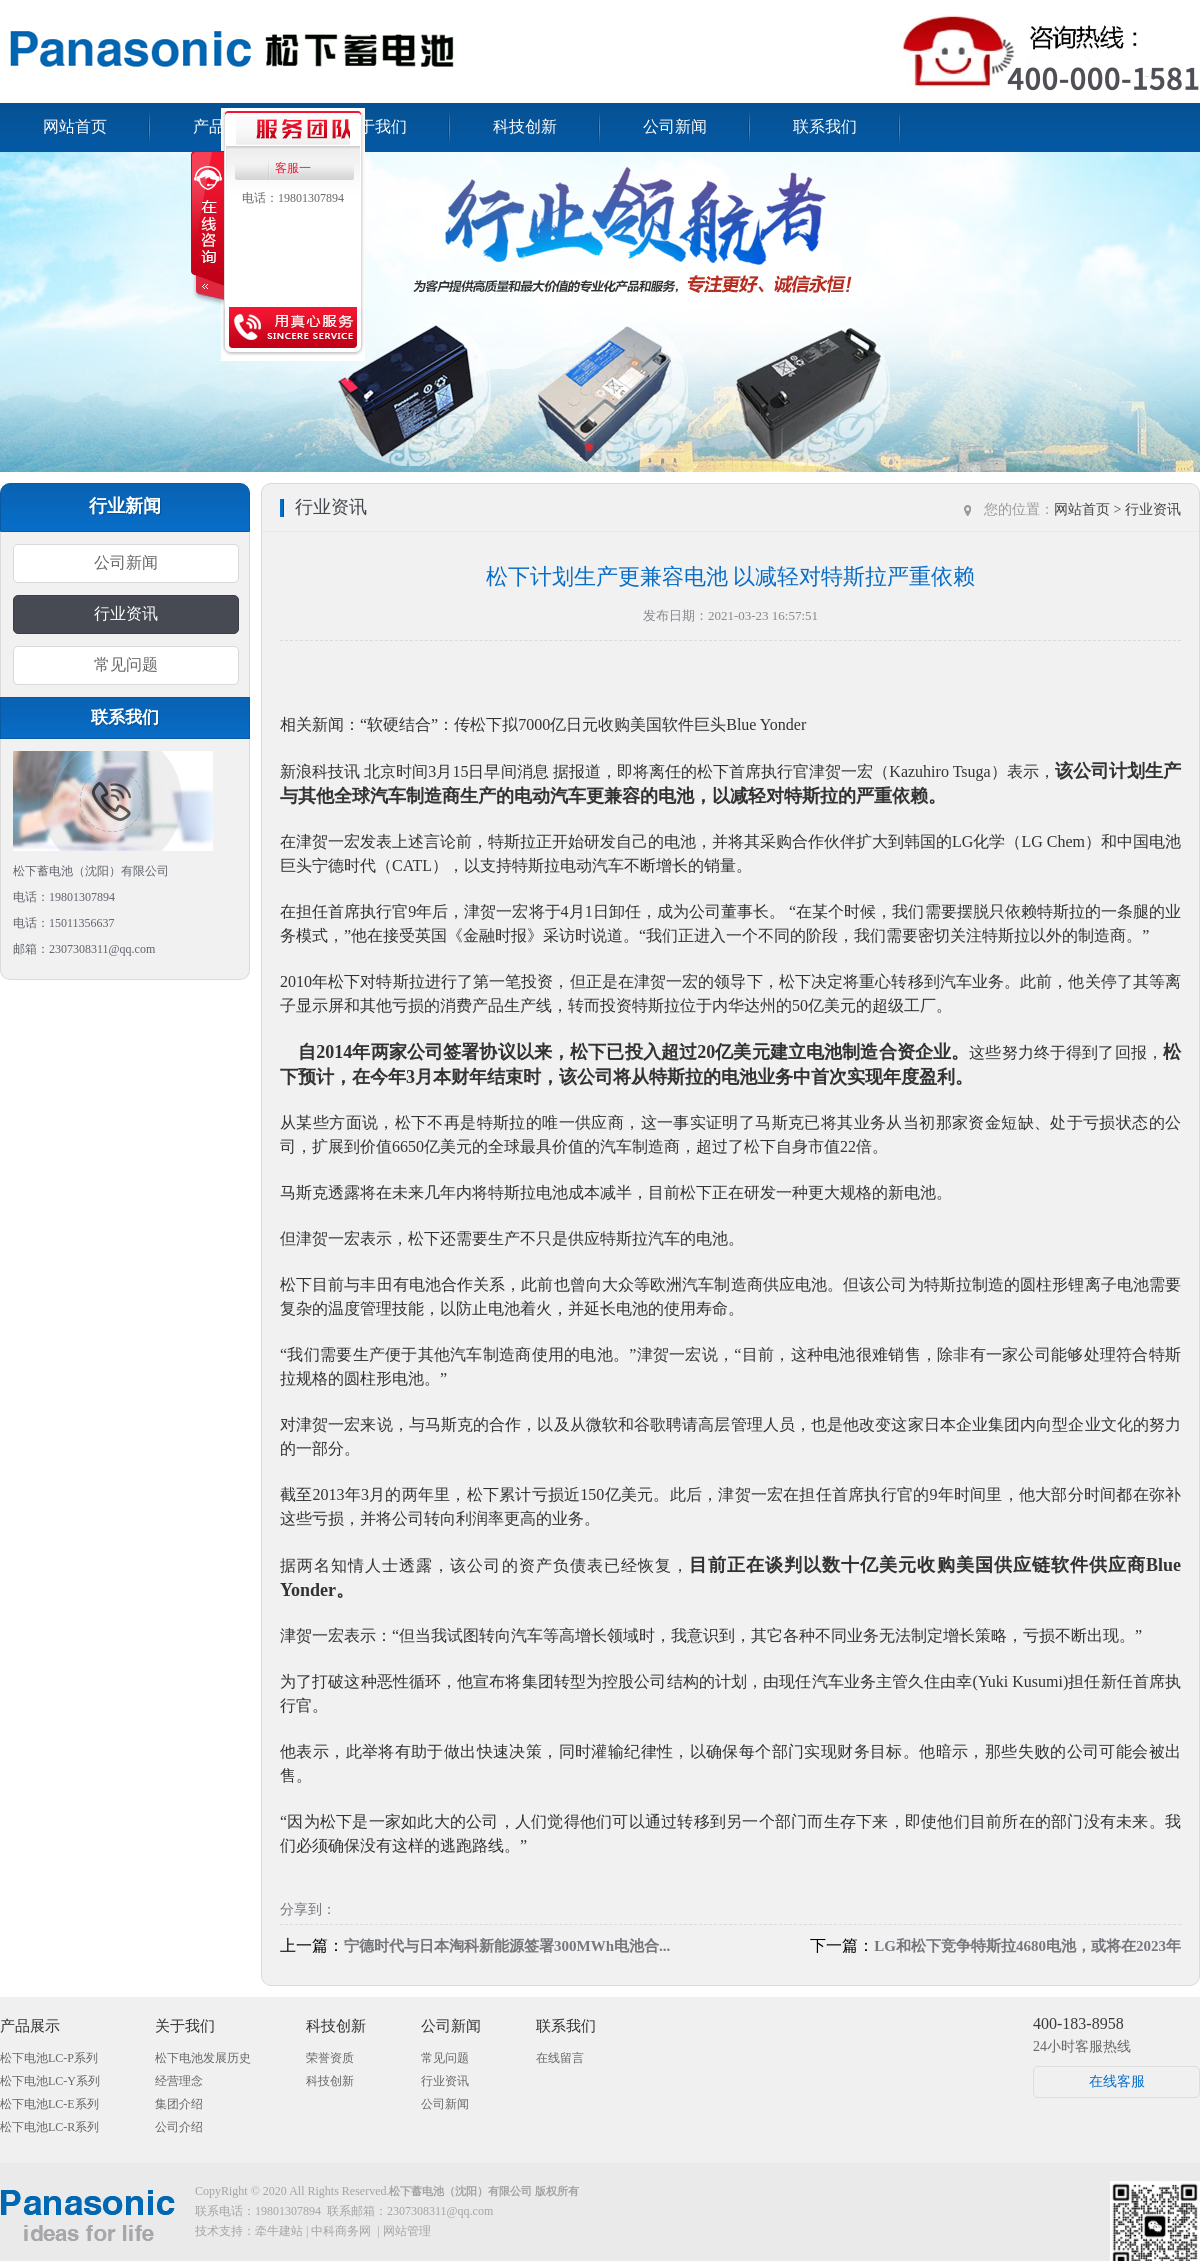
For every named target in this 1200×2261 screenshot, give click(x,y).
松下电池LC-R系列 (49, 2127)
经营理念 (179, 2081)
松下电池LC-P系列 (49, 2058)
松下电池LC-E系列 (49, 2104)
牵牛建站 (279, 2231)
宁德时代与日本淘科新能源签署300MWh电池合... (507, 1946)
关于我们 (375, 126)
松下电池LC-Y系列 (50, 2081)
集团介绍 (179, 2104)
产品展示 (30, 2026)
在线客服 (1117, 2081)
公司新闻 (675, 126)
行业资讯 (126, 613)
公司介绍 (179, 2127)
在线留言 (560, 2058)
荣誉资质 (330, 2058)
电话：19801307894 (293, 198)
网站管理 (407, 2231)
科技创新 (525, 126)
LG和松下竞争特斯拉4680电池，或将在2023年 (1027, 1946)
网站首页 (75, 126)
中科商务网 (341, 2231)
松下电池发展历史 (203, 2058)
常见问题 (126, 664)
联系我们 (825, 126)
